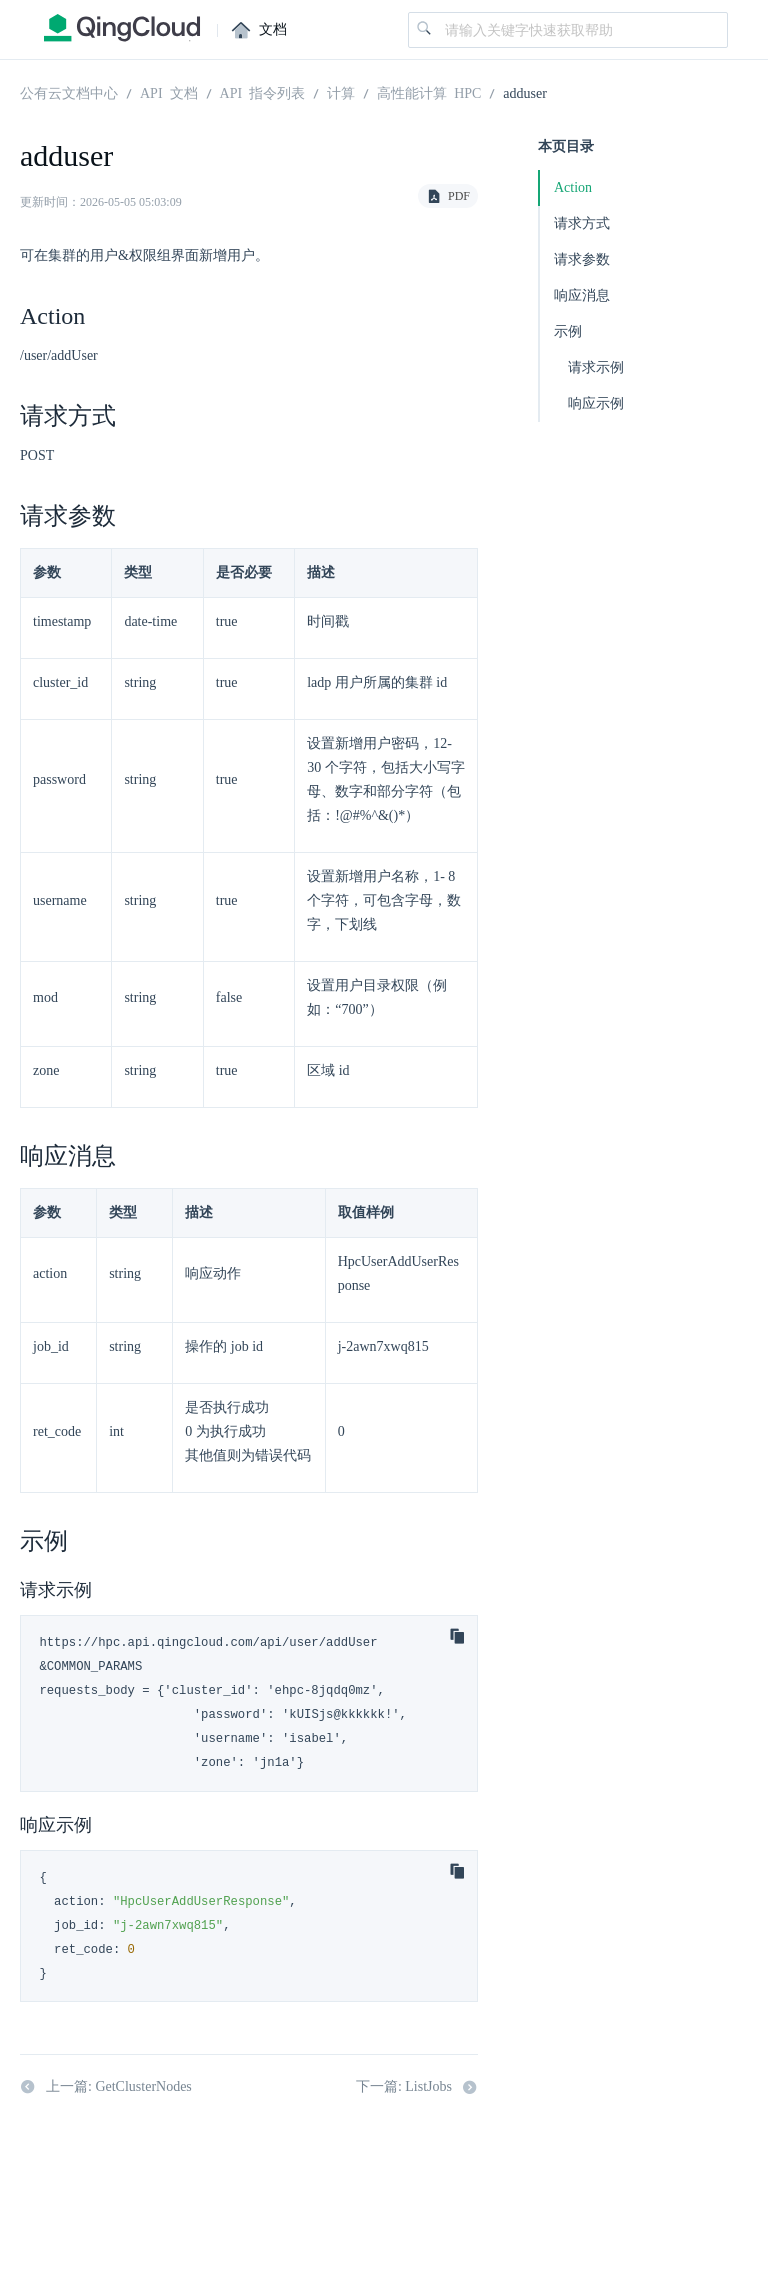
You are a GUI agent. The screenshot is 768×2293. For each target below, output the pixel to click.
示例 (568, 331)
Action (573, 187)
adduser (525, 92)
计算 (341, 92)
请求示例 (596, 367)
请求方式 (582, 223)
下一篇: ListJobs (417, 2087)
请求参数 (582, 259)
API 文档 (169, 92)
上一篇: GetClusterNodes (106, 2087)
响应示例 (596, 403)
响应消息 (582, 295)
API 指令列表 (263, 92)
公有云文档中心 (69, 92)
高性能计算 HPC (429, 92)
